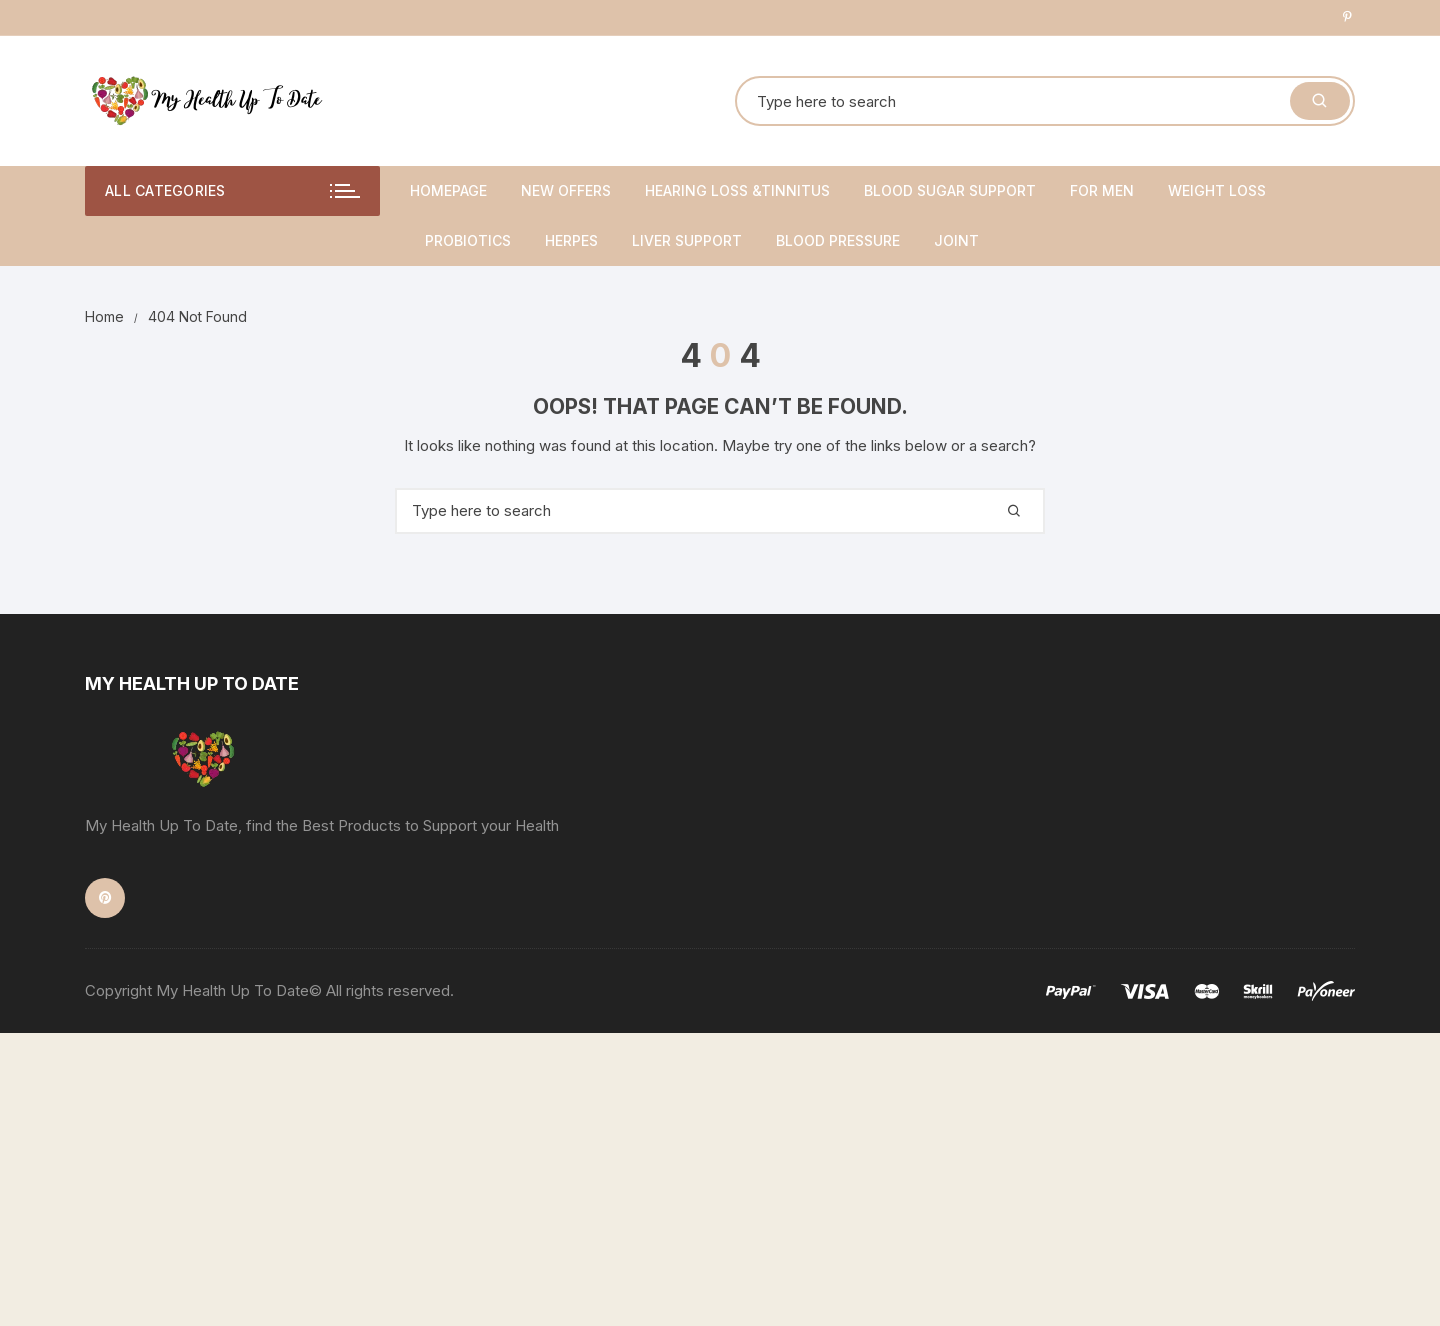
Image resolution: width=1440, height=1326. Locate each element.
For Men (1102, 190)
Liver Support (687, 240)
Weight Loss (1217, 190)
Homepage (448, 190)
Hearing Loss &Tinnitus (737, 190)
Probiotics (468, 240)
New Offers (566, 190)
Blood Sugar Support (950, 190)
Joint (956, 240)
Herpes (571, 240)
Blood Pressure (838, 240)
